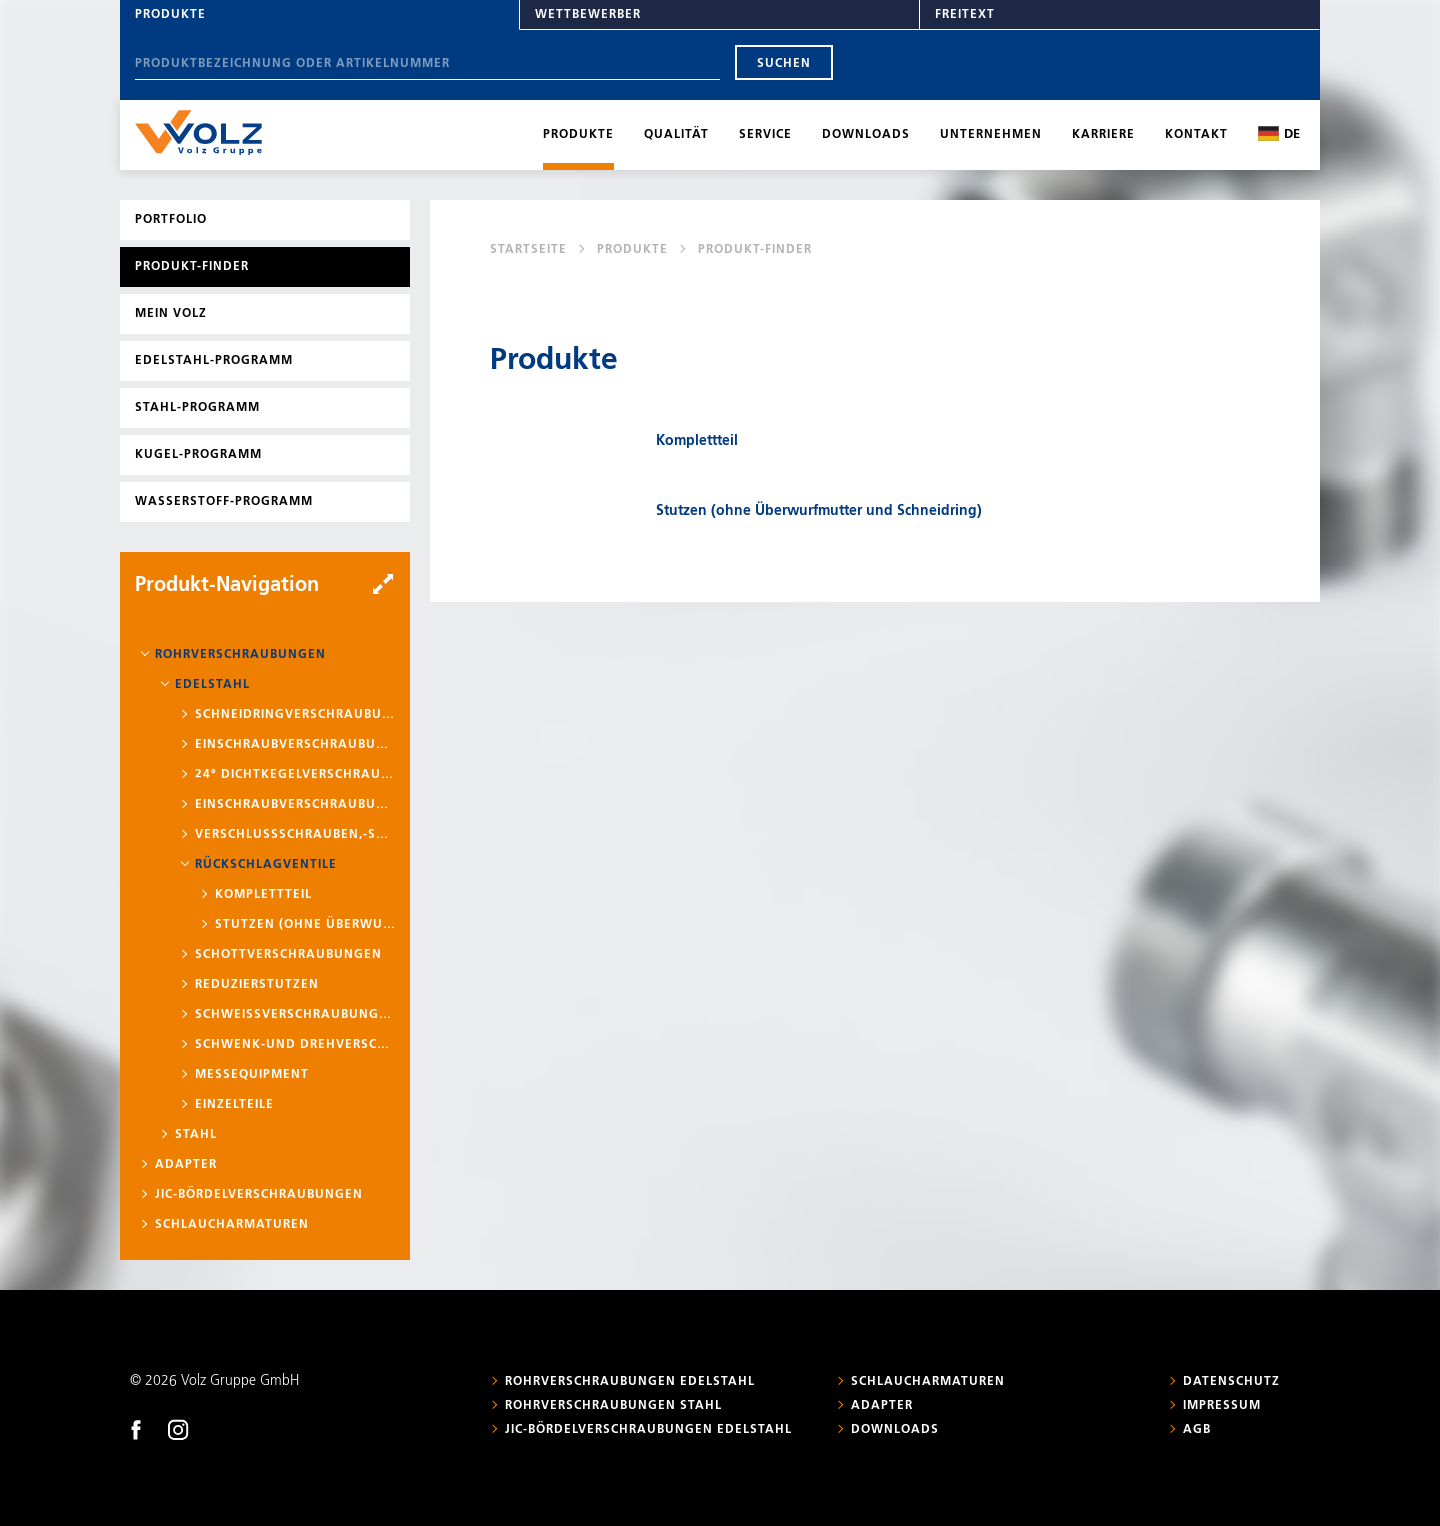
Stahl (196, 1135)
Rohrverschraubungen (240, 655)
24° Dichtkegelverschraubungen (295, 775)
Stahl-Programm (197, 408)
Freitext (965, 15)
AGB (1197, 1430)
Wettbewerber (588, 15)
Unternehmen (991, 135)
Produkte (170, 15)
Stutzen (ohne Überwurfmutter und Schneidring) (305, 925)
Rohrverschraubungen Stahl (613, 1406)
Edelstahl (212, 685)
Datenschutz (1231, 1382)
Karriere (1103, 135)
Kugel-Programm (198, 455)
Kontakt (1196, 135)
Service (765, 135)
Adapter (186, 1165)
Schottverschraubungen (288, 955)
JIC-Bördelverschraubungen (259, 1195)
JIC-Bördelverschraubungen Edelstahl (648, 1430)
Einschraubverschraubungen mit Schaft (295, 805)
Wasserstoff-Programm (224, 502)
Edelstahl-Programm (214, 361)
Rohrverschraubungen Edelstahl (630, 1382)
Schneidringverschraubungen (295, 715)
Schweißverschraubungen (295, 1015)
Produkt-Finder (192, 267)
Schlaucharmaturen (232, 1225)
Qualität (676, 135)
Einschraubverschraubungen (295, 745)
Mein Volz (171, 314)
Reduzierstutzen (257, 985)
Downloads (866, 135)
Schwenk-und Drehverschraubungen (295, 1045)
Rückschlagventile (266, 865)
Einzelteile (234, 1105)
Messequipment (252, 1075)
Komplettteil (263, 895)
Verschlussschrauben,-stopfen (295, 835)
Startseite (528, 250)
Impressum (1222, 1406)
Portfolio (171, 220)
